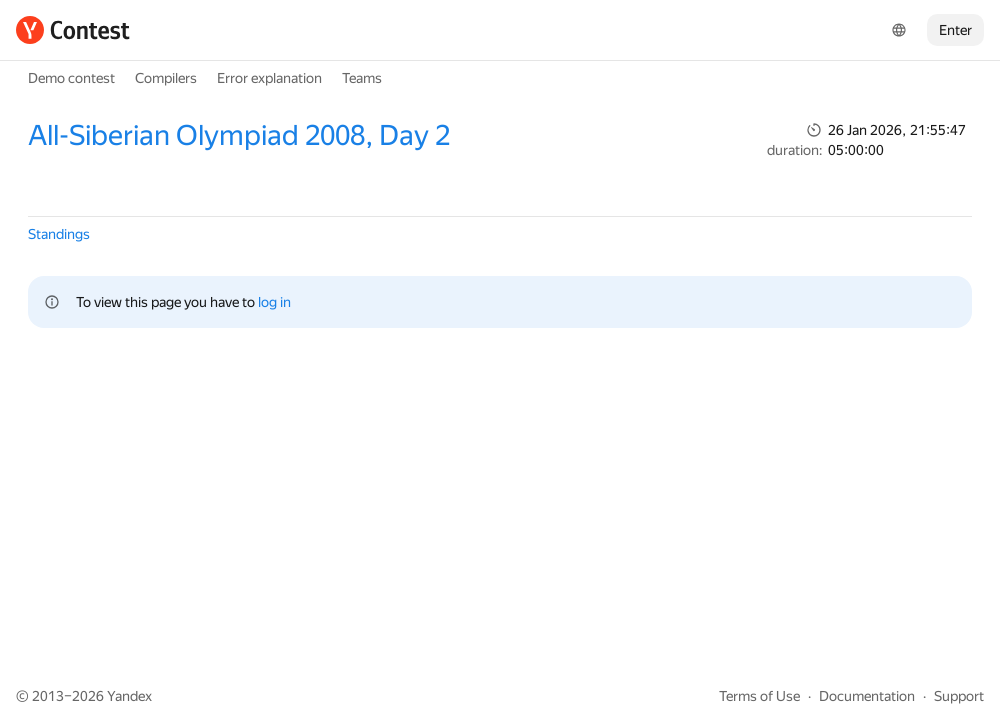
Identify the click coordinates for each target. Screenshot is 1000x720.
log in (274, 302)
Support (959, 696)
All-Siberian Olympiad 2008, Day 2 (239, 135)
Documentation (867, 696)
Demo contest (71, 78)
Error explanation (269, 78)
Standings (59, 234)
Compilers (166, 78)
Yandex (129, 696)
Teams (362, 78)
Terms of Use (759, 696)
